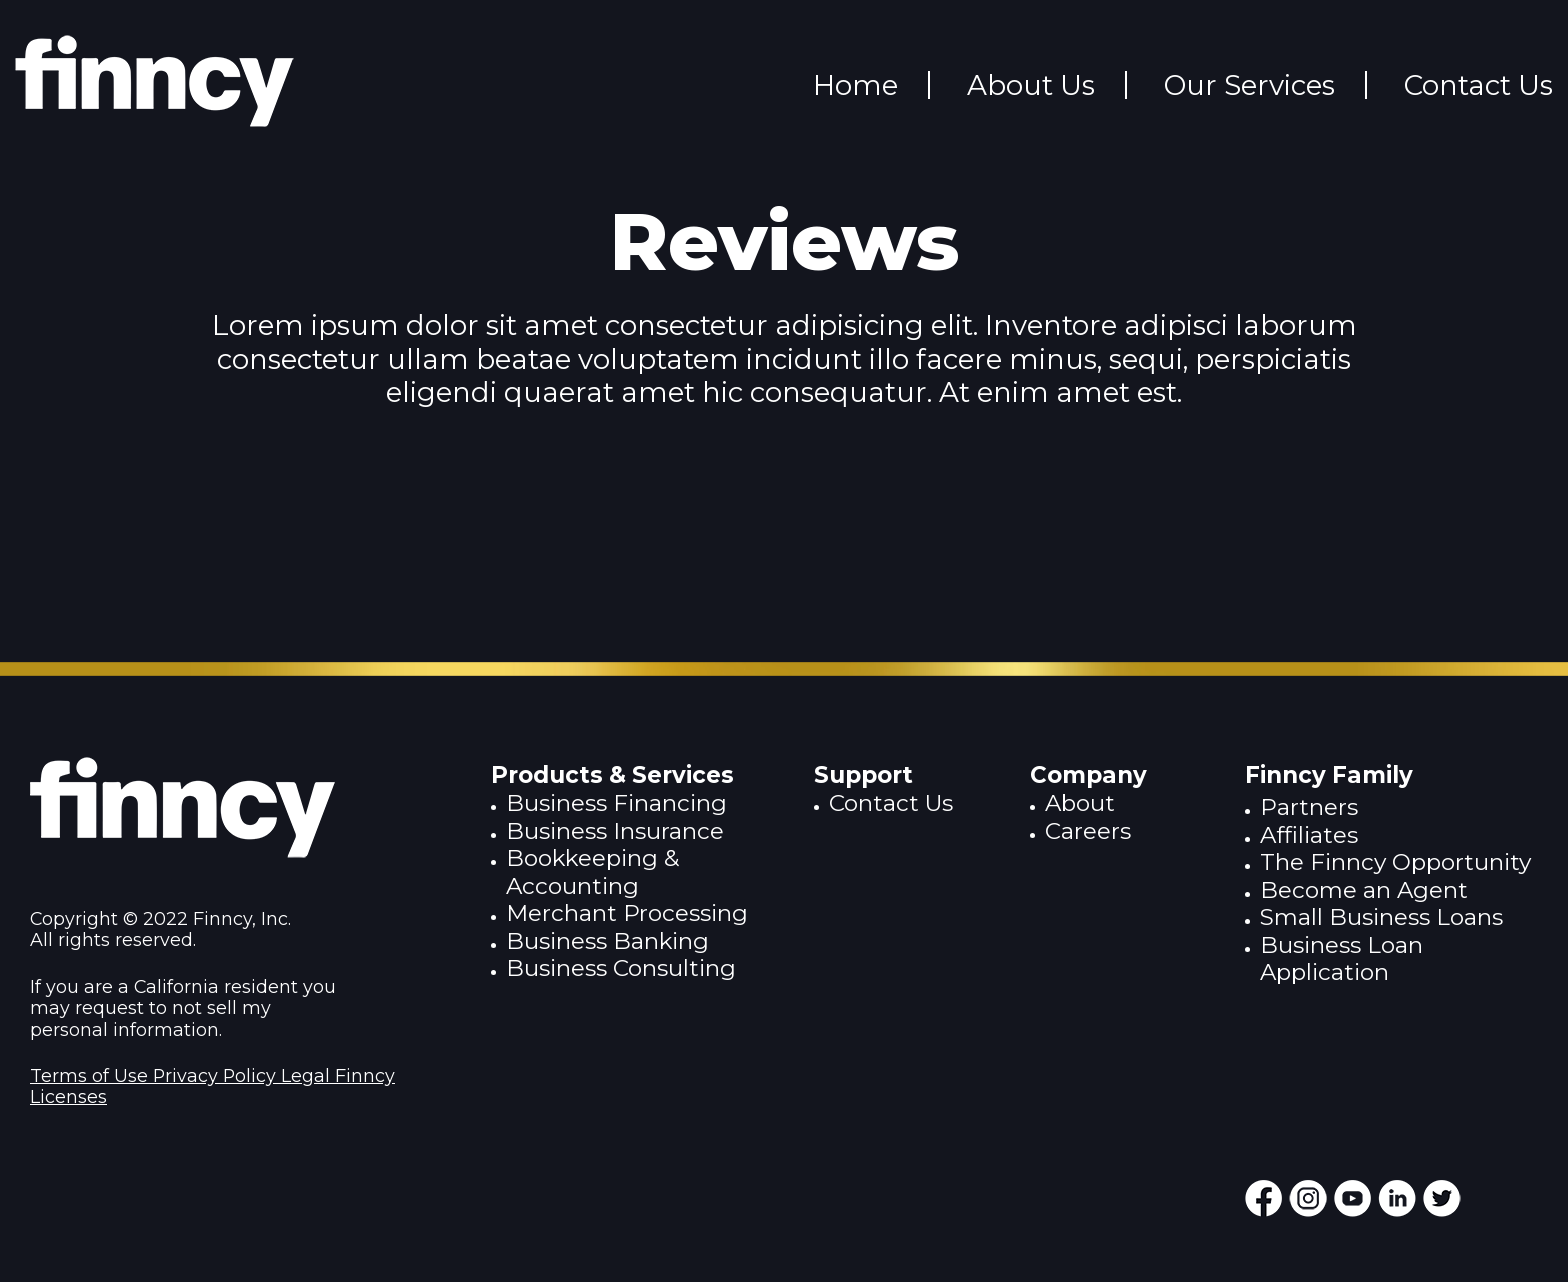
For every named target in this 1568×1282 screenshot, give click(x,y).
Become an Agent (1364, 890)
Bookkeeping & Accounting (592, 871)
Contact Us (891, 803)
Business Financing (616, 803)
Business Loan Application (1341, 958)
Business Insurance (615, 831)
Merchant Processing (627, 913)
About (1080, 803)
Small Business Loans (1381, 917)
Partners (1309, 807)
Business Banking (607, 941)
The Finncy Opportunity (1395, 862)
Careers (1088, 831)
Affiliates (1309, 835)
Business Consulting (621, 968)
